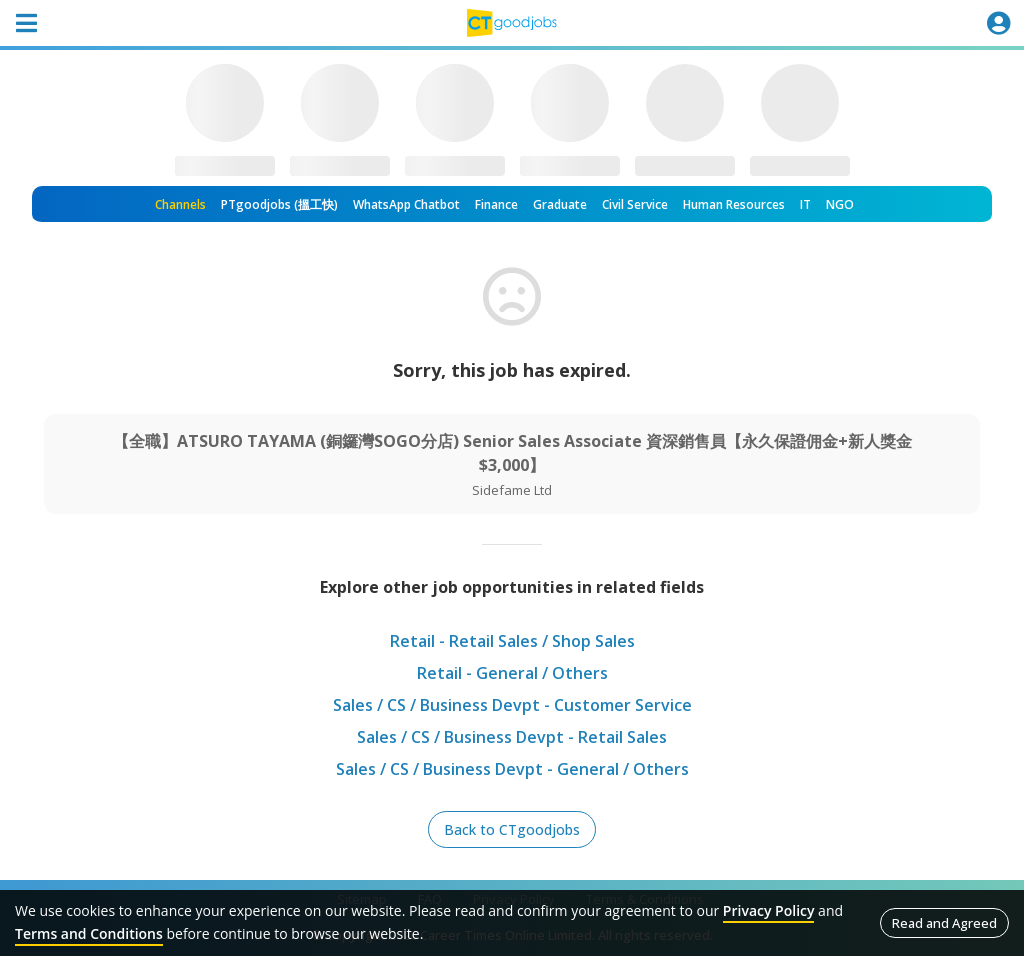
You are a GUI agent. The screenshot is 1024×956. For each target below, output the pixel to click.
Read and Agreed (944, 923)
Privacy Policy (769, 910)
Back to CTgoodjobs (512, 829)
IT (805, 204)
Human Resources (734, 204)
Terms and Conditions (89, 933)
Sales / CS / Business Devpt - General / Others (512, 769)
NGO (840, 204)
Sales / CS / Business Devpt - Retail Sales (512, 737)
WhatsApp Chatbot (406, 204)
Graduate (560, 204)
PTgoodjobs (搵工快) (279, 204)
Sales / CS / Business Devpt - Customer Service (512, 705)
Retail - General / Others (512, 673)
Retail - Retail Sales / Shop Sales (512, 641)
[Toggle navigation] (26, 23)
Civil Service (635, 204)
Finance (496, 204)
